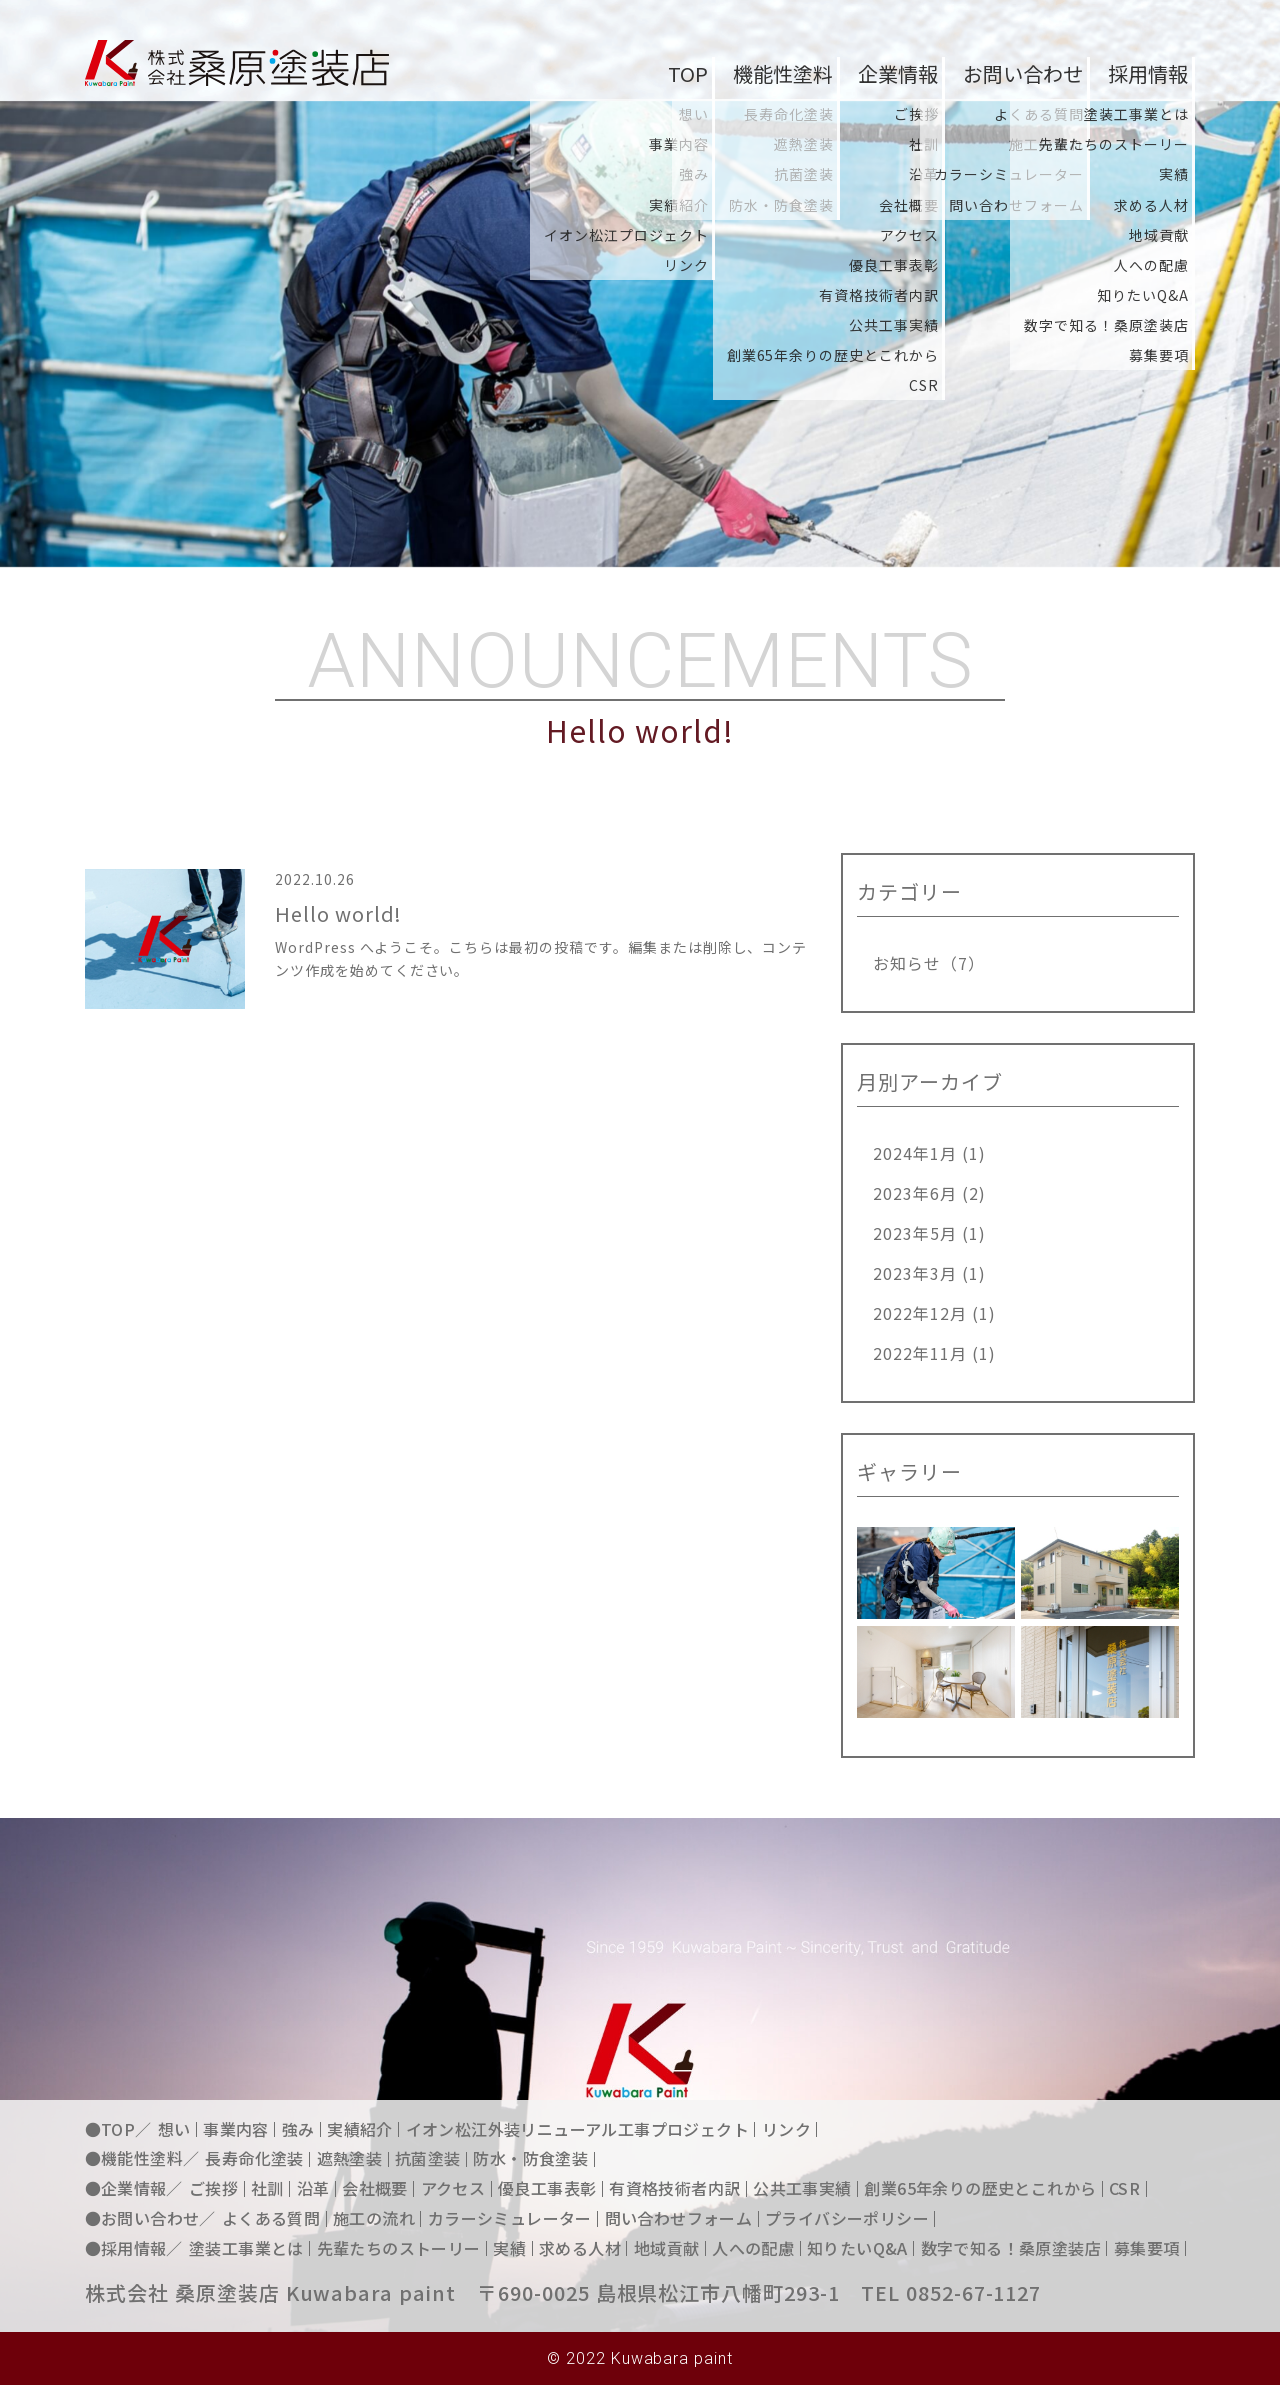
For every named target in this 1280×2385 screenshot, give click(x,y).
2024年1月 (915, 1153)
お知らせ (907, 963)
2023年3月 (915, 1273)
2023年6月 (915, 1193)
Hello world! (339, 917)
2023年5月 (915, 1233)
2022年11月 (920, 1353)
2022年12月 (920, 1313)
